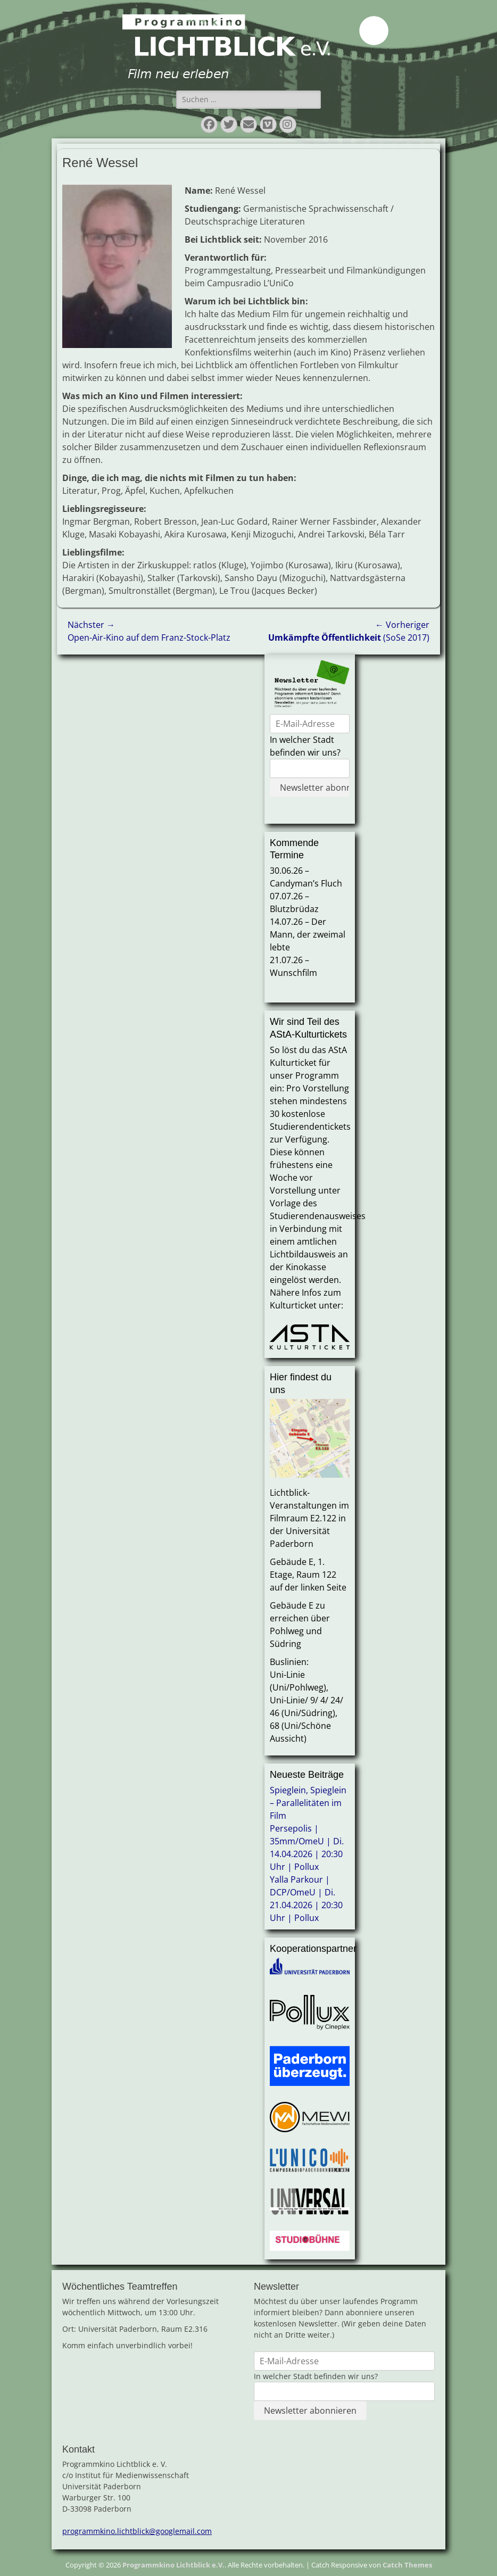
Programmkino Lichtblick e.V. (173, 2565)
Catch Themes (407, 2565)
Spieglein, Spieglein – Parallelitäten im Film (308, 1802)
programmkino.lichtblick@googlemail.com (137, 2531)
